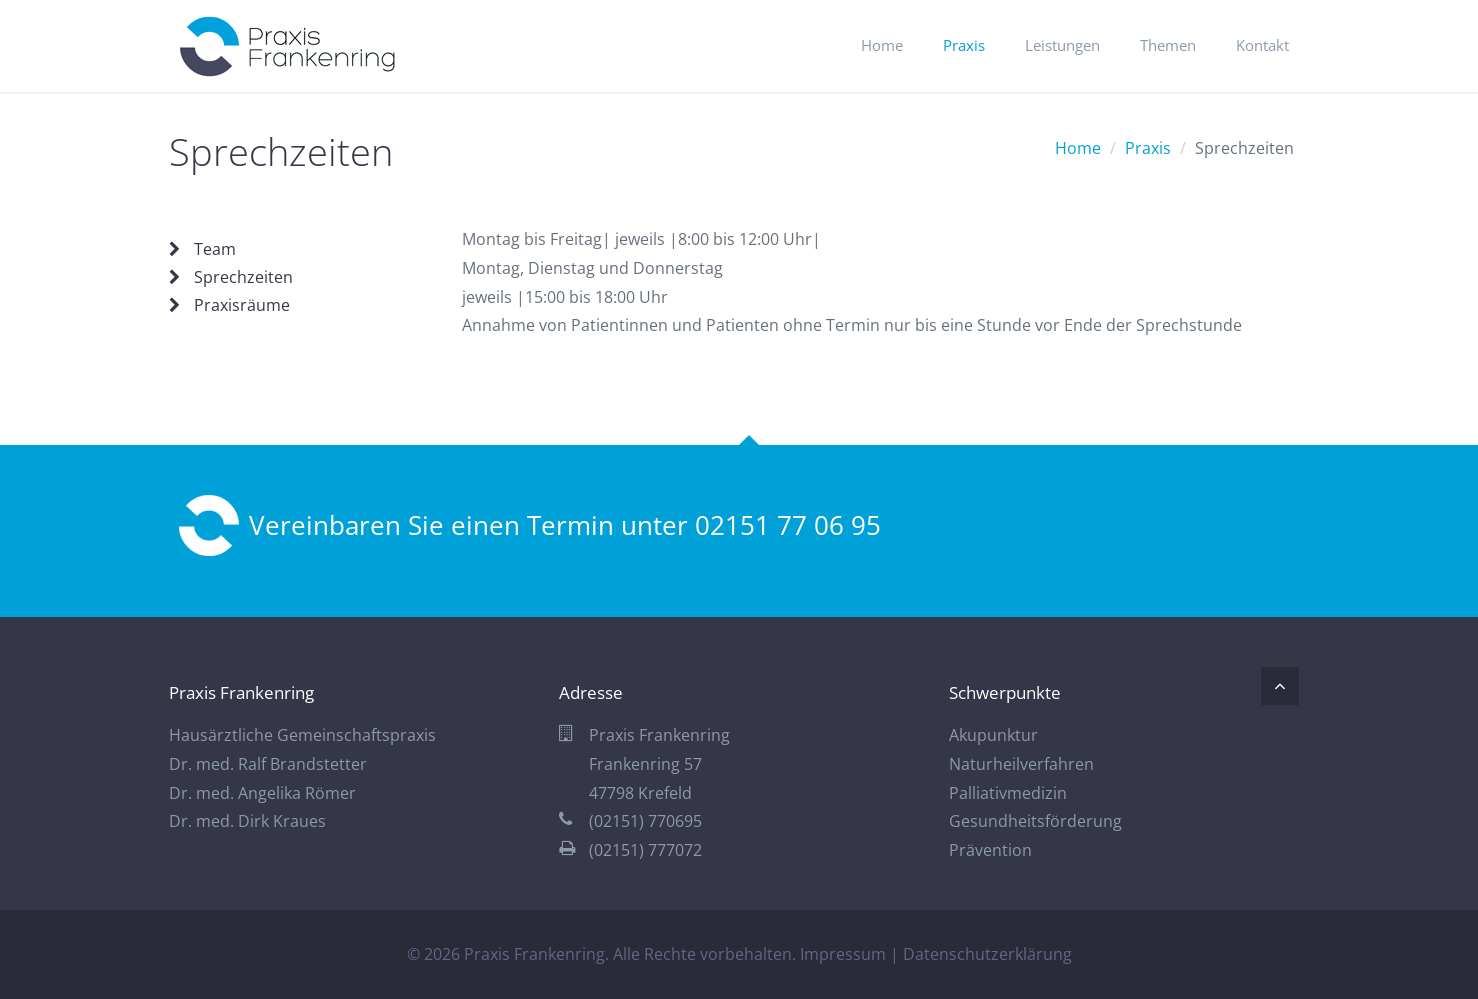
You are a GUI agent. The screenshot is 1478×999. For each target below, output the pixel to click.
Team (215, 249)
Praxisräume (242, 305)
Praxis (964, 45)
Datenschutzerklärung (987, 954)
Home (882, 45)
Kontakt (1262, 45)
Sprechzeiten (243, 277)
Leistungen (1062, 45)
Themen (1168, 45)
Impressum (843, 954)
